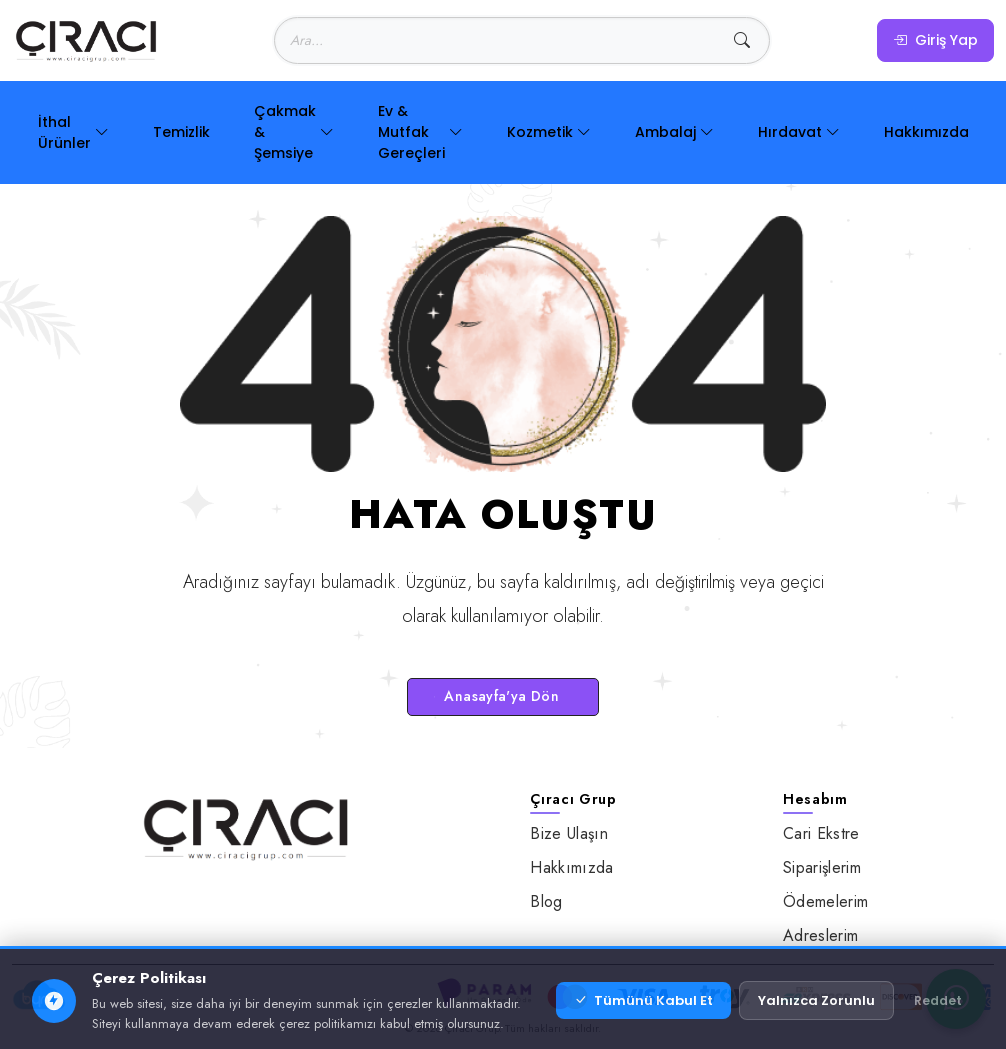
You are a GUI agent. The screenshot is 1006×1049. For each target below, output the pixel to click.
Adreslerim (820, 935)
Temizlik (181, 132)
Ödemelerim (825, 901)
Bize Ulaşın (569, 833)
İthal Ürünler (73, 132)
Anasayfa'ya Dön (496, 696)
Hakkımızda (926, 132)
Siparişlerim (822, 867)
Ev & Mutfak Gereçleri (420, 132)
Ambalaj (674, 132)
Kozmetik (549, 132)
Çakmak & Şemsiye (294, 132)
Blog (546, 901)
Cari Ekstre (821, 833)
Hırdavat (799, 132)
